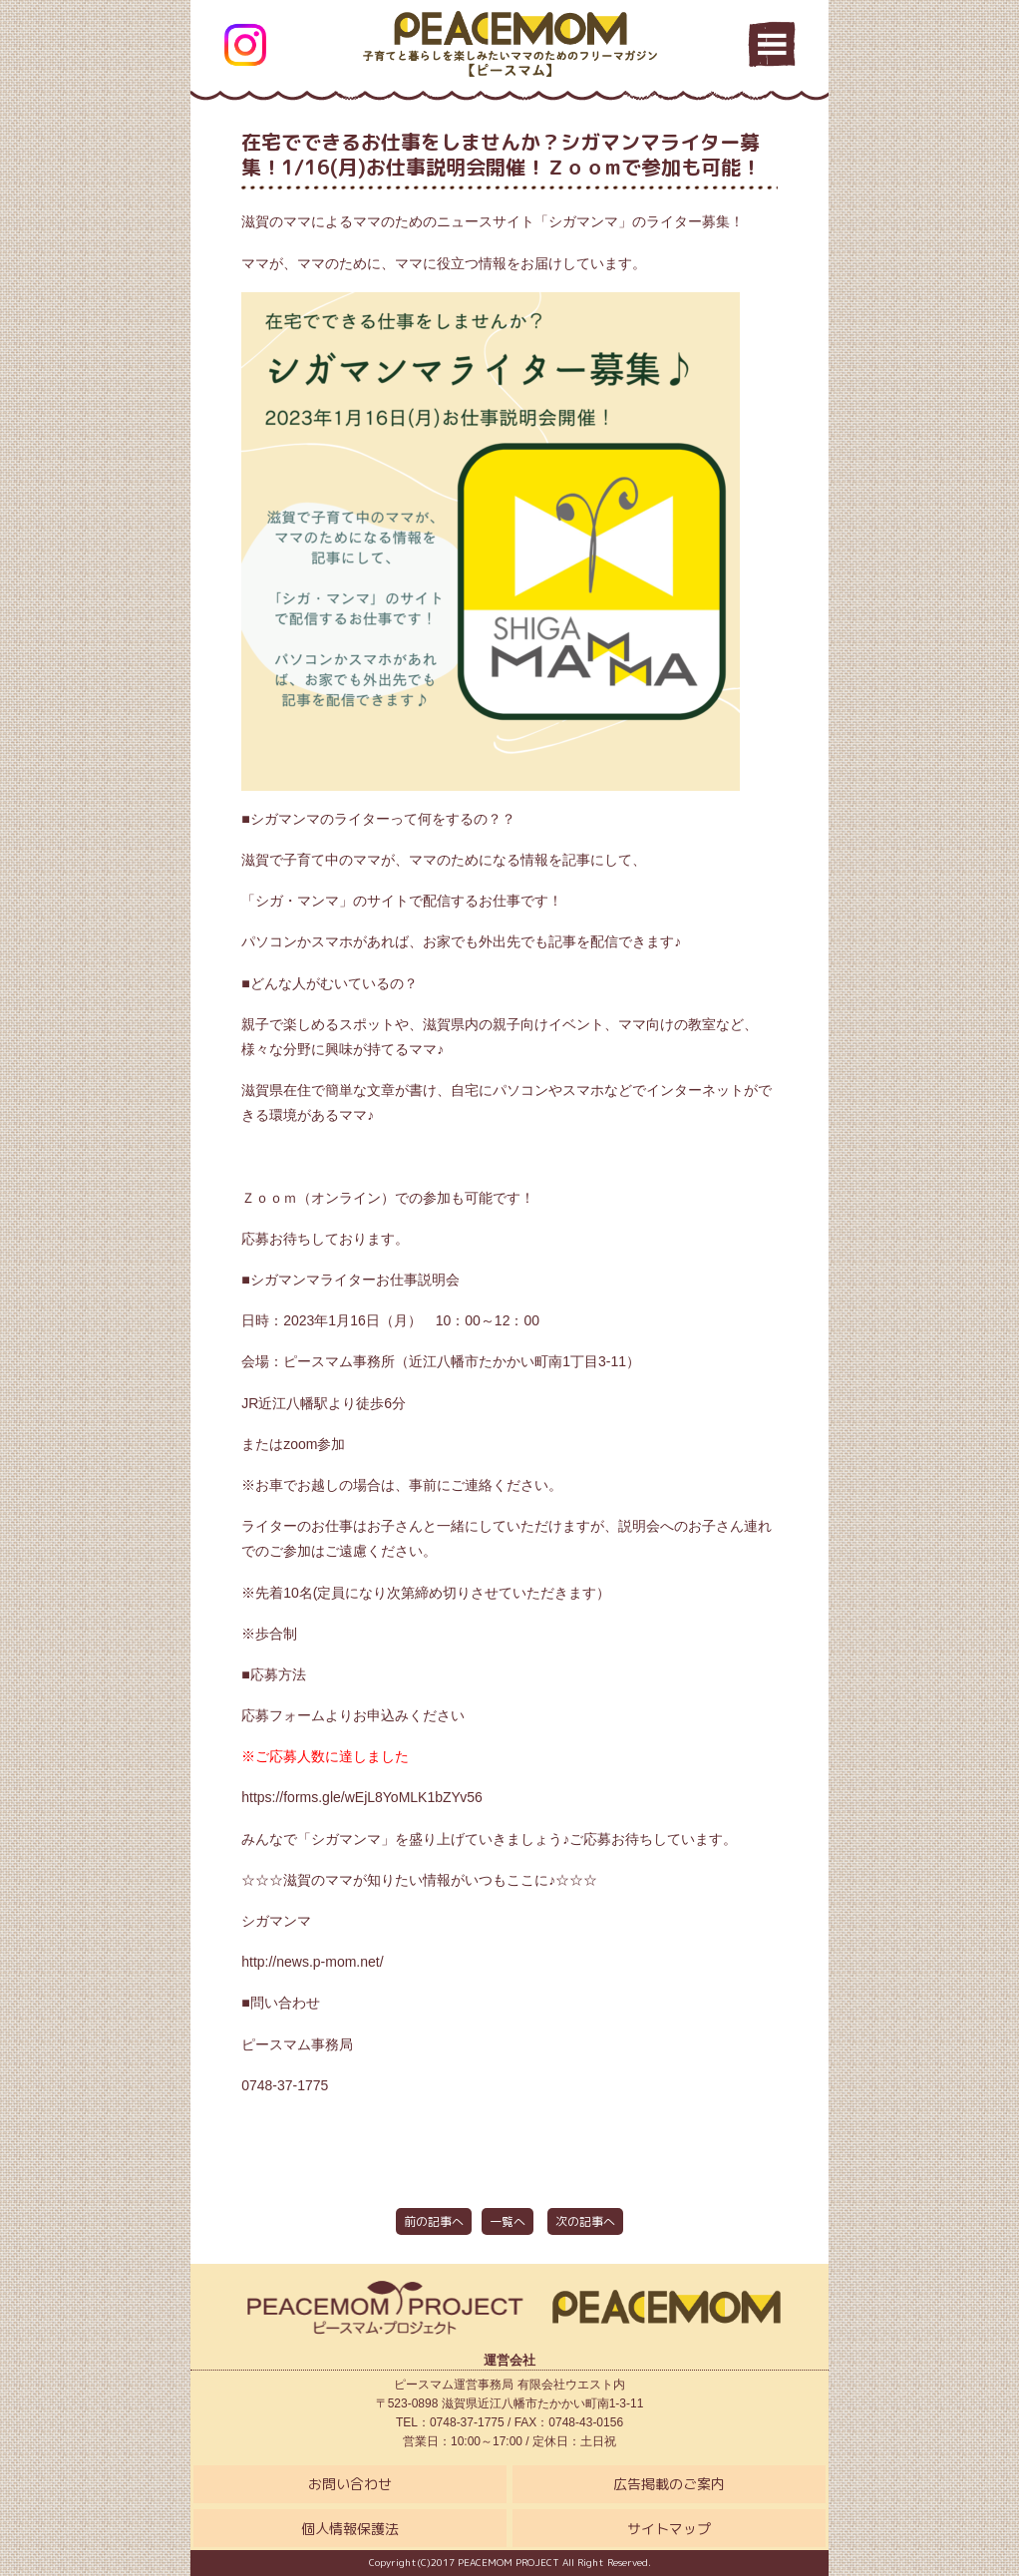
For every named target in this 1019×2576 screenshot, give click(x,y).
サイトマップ (669, 2528)
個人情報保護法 (350, 2528)
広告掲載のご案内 (669, 2483)
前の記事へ (434, 2221)
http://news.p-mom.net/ (312, 1962)
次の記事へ (585, 2221)
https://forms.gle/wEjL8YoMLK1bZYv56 (362, 1797)
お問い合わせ (350, 2483)
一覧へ (507, 2221)
